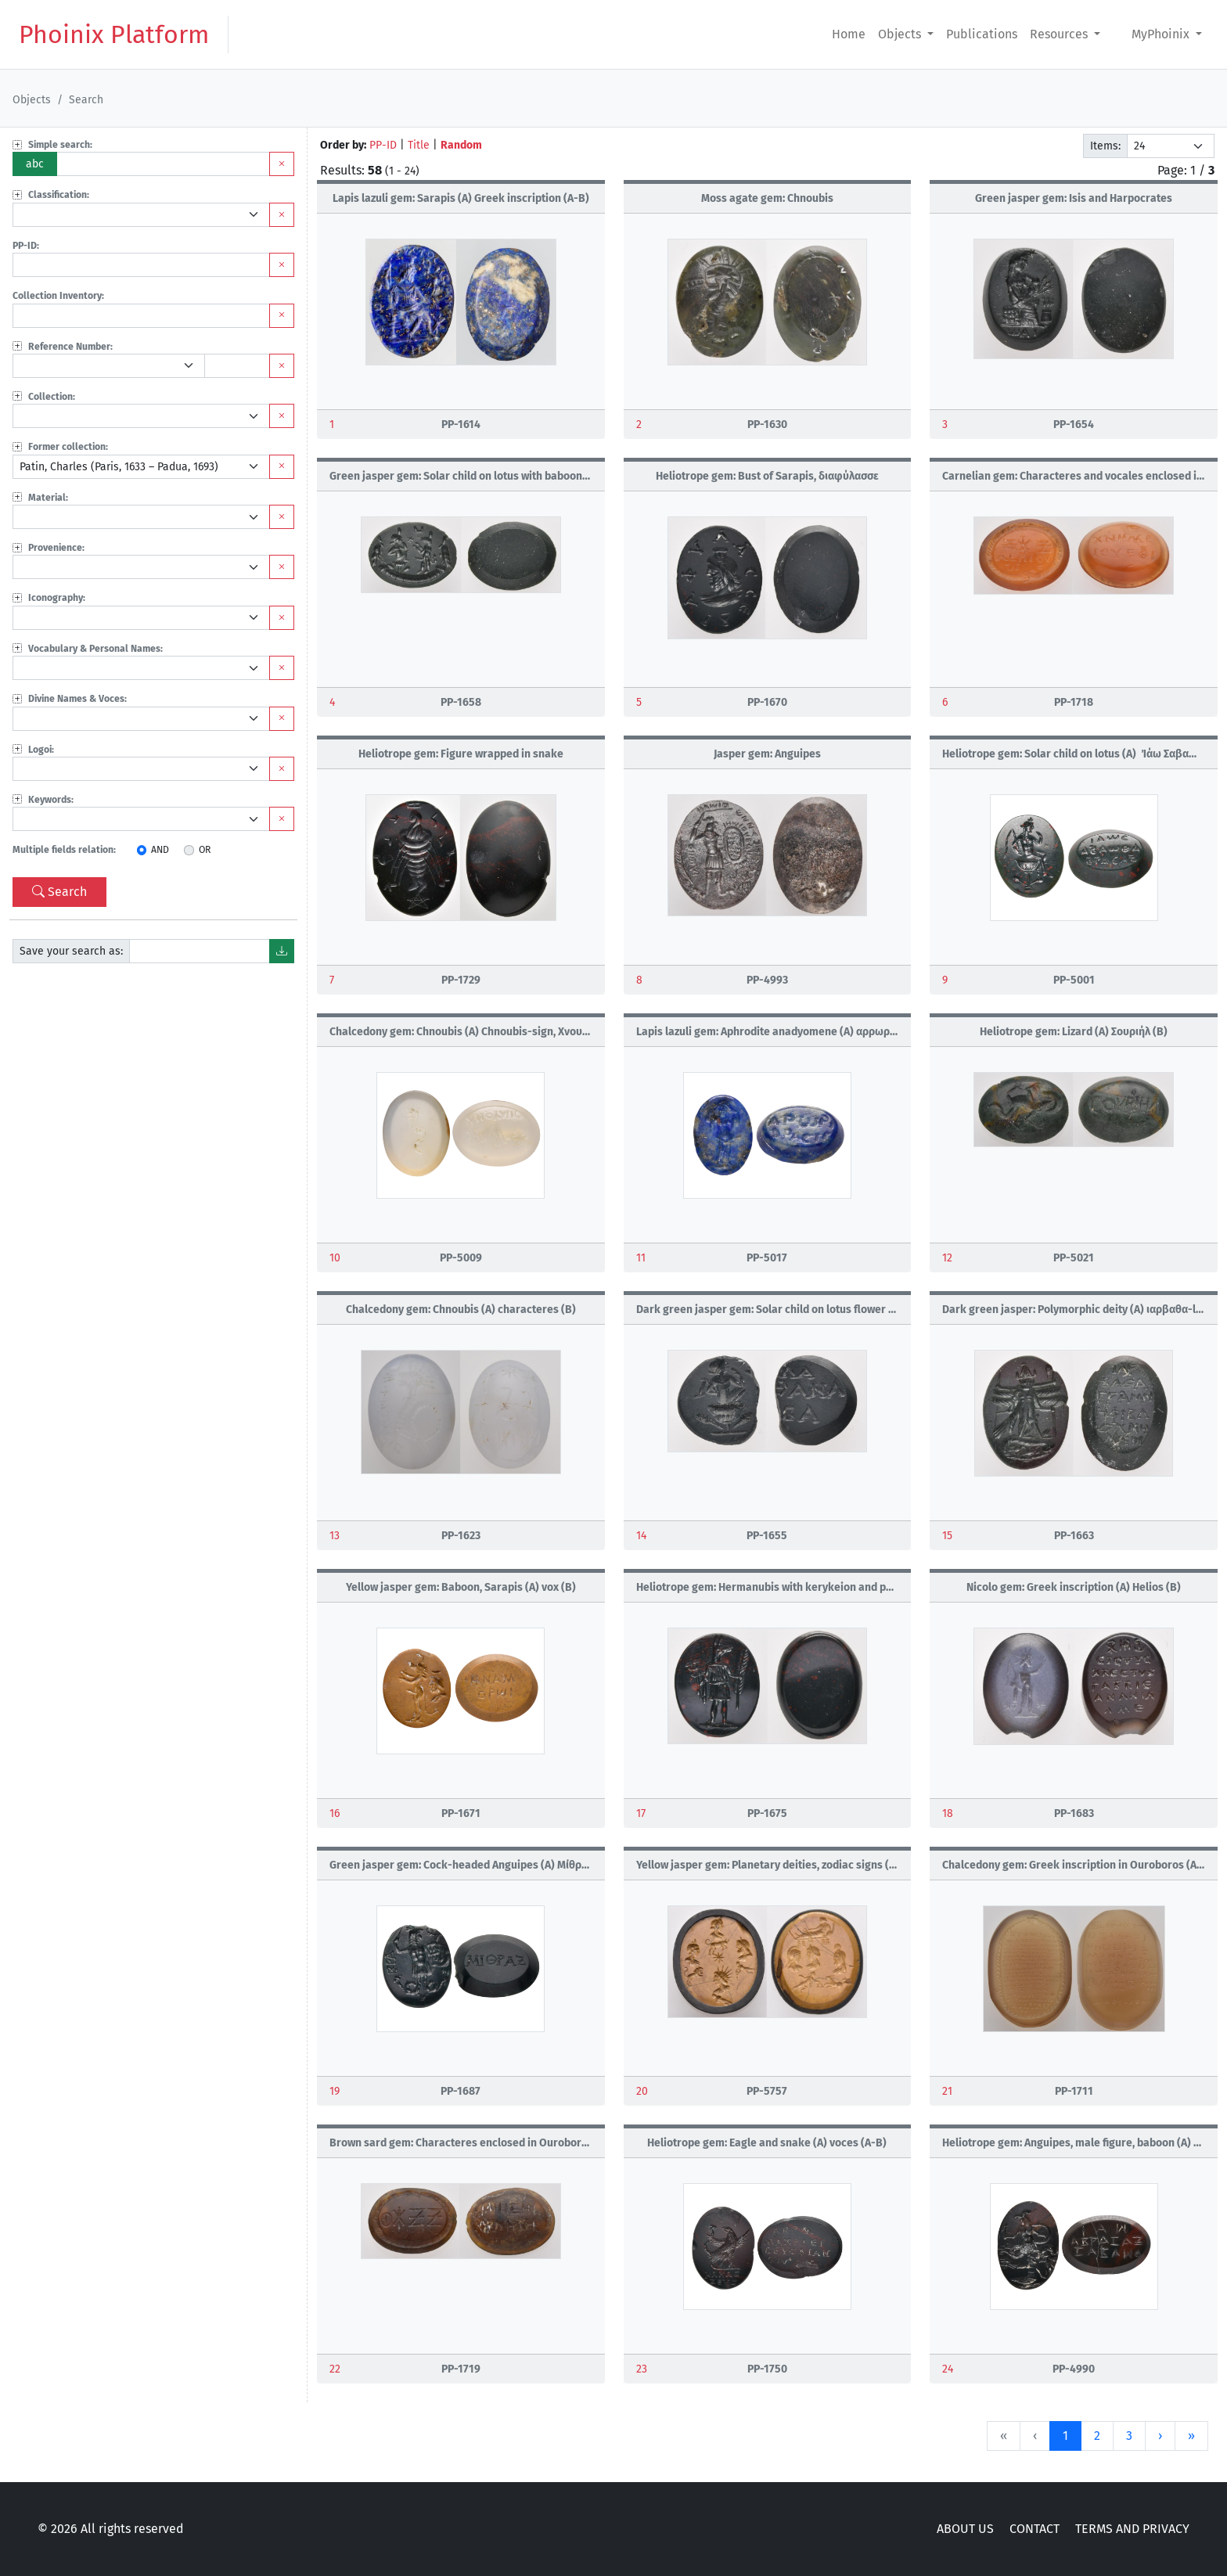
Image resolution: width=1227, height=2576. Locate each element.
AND (160, 849)
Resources (1060, 34)
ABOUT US (965, 2528)
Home (848, 34)
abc (35, 164)
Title (419, 145)
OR (204, 849)
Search (59, 891)
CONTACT (1034, 2528)
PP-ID (383, 145)
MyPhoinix (1162, 34)
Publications (981, 34)
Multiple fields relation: (64, 849)
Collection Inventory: (58, 295)
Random (461, 145)
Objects (901, 34)
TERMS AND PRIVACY (1132, 2528)
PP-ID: (26, 245)
